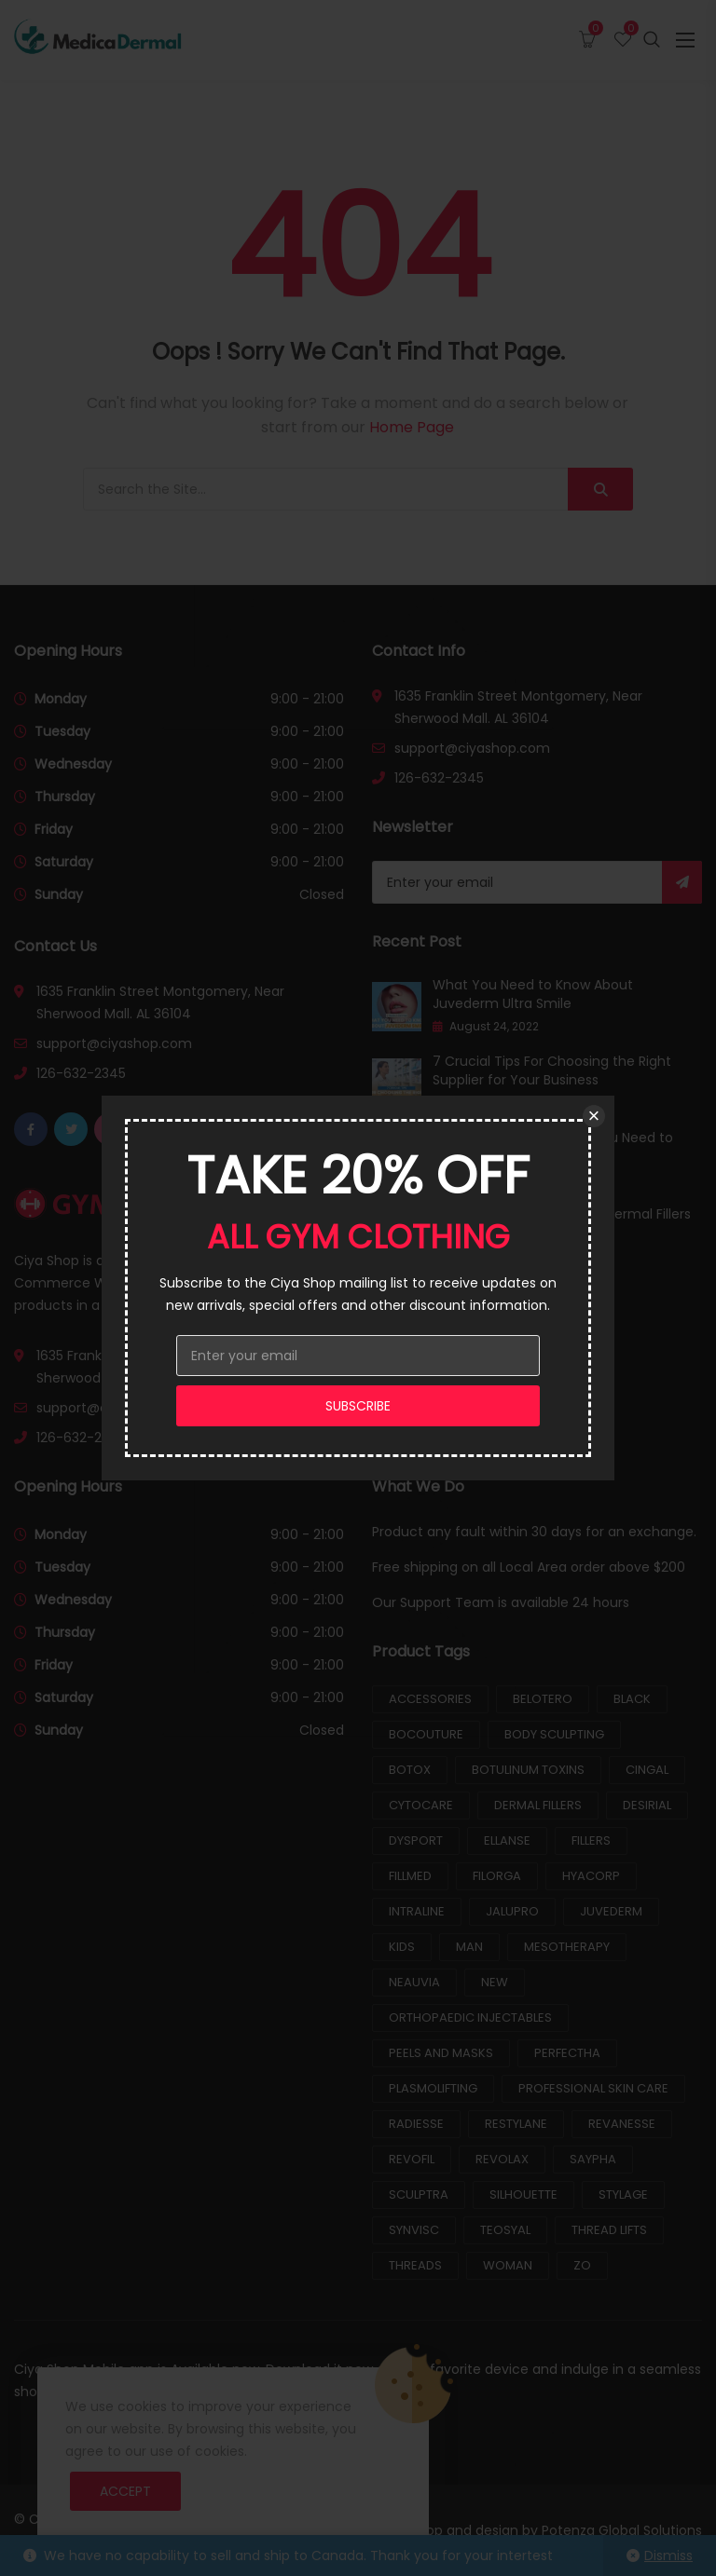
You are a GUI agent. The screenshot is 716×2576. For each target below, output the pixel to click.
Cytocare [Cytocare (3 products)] (421, 1805)
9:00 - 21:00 (307, 698)
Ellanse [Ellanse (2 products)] (507, 1840)
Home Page (411, 427)
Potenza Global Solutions (622, 2530)
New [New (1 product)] (494, 1982)
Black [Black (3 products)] (632, 1699)
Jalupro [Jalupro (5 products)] (512, 1911)
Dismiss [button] (668, 2555)
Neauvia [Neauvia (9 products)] (414, 1982)
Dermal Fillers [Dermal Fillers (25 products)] (538, 1805)
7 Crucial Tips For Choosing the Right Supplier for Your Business (552, 1070)
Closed (321, 894)
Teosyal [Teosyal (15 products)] (505, 2230)
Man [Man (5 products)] (469, 1947)
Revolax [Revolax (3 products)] (502, 2159)
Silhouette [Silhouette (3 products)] (523, 2194)
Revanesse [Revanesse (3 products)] (621, 2124)
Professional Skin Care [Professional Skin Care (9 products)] (593, 2088)
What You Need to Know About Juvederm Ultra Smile (533, 994)
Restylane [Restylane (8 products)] (516, 2124)
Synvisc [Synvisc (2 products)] (414, 2230)
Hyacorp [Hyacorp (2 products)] (591, 1876)
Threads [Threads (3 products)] (415, 2265)
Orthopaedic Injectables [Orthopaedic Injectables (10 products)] (470, 2017)
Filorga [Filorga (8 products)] (497, 1876)
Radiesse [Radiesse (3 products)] (416, 2124)
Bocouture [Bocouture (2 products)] (426, 1734)
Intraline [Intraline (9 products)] (417, 1911)
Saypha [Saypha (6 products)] (593, 2159)
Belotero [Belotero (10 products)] (542, 1699)
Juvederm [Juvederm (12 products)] (611, 1911)
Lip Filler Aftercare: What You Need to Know (553, 1146)
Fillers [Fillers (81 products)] (591, 1840)
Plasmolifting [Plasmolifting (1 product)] (433, 2088)
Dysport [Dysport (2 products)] (416, 1840)
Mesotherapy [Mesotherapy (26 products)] (567, 1947)
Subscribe (682, 882)
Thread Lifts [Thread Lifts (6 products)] (609, 2230)
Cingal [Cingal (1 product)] (647, 1770)
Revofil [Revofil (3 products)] (411, 2159)
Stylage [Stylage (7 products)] (623, 2194)
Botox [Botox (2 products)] (410, 1770)
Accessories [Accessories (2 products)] (430, 1699)
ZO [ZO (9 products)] (582, 2265)
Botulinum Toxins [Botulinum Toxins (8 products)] (528, 1770)
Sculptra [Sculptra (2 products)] (418, 2194)
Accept (125, 2491)
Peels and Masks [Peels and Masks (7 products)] (441, 2053)
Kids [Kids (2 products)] (402, 1947)
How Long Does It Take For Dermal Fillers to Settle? (562, 1223)
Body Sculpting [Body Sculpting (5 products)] (554, 1734)
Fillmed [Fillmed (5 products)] (410, 1876)
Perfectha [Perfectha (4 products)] (567, 2053)
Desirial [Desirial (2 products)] (647, 1805)
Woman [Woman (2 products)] (507, 2265)
